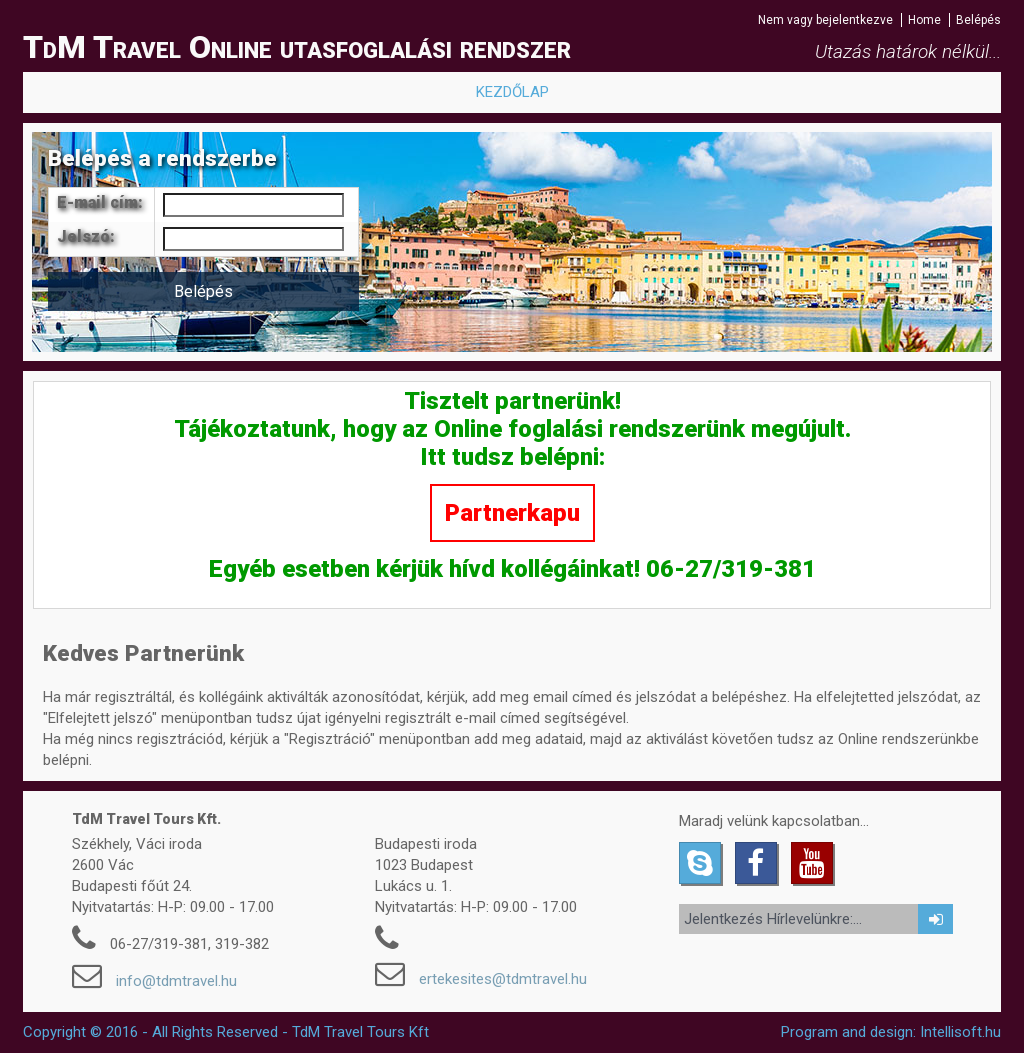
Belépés (978, 20)
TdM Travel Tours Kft (360, 1032)
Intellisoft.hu (960, 1032)
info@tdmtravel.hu (176, 981)
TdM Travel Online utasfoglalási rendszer (297, 47)
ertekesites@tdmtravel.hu (503, 979)
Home (924, 20)
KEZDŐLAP (512, 92)
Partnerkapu (512, 513)
